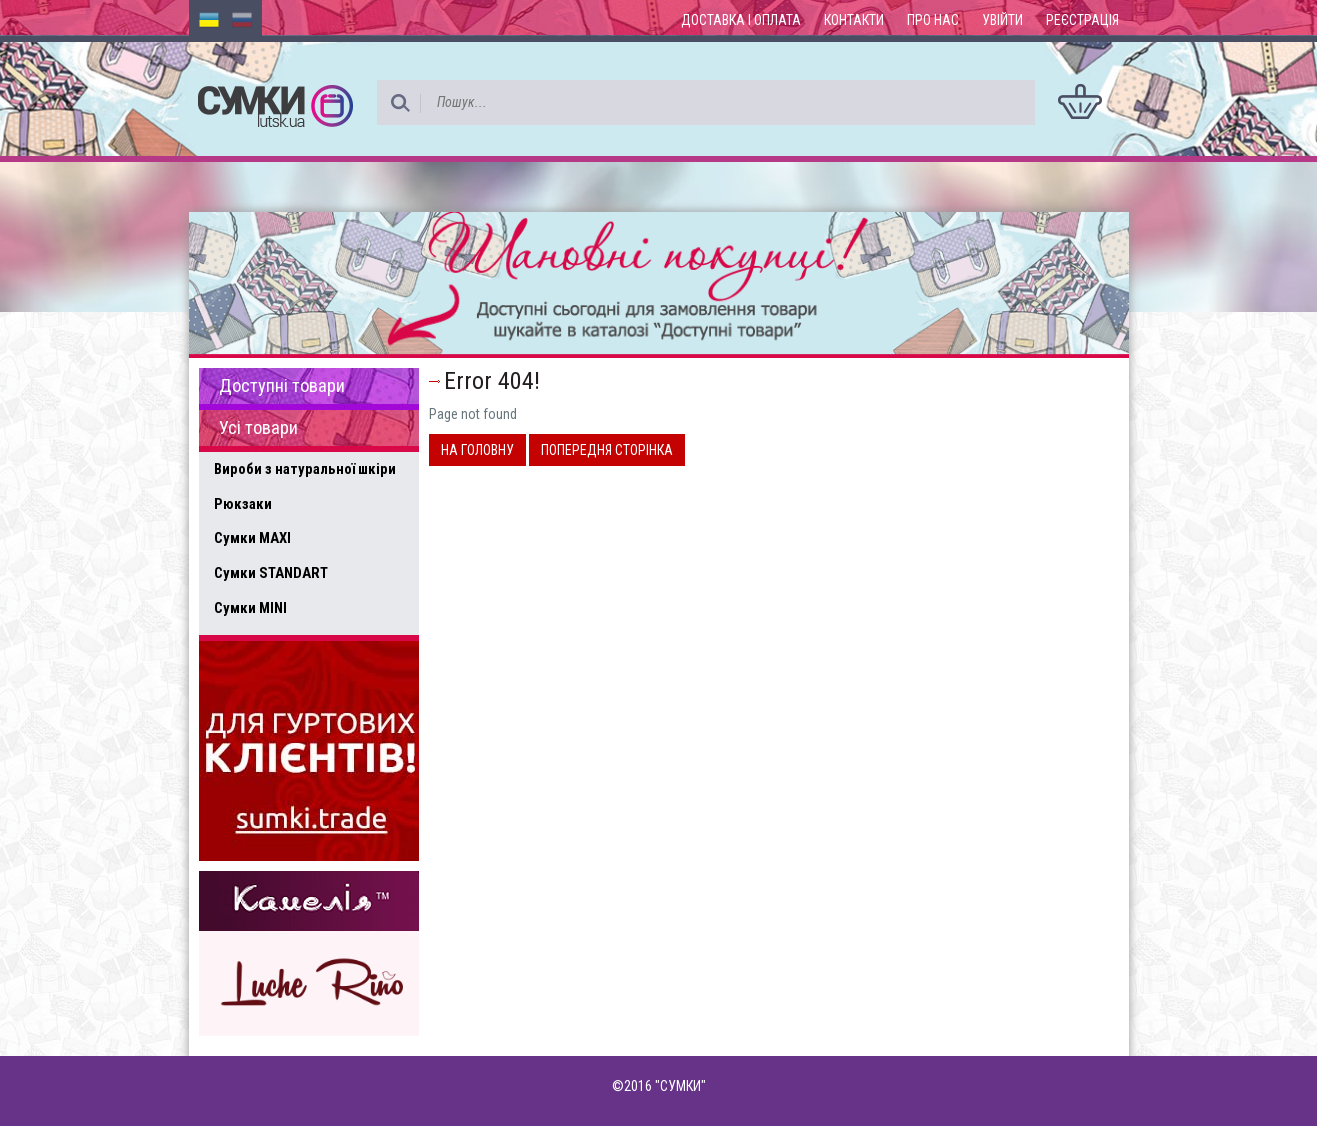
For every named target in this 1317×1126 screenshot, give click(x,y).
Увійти (1002, 20)
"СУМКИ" (680, 1086)
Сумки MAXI (252, 538)
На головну (477, 450)
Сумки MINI (250, 608)
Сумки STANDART (271, 573)
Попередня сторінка (607, 450)
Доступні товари (282, 386)
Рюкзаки (243, 504)
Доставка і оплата (741, 20)
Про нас (933, 20)
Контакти (854, 20)
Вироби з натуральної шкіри (305, 469)
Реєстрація (1082, 20)
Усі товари (258, 428)
